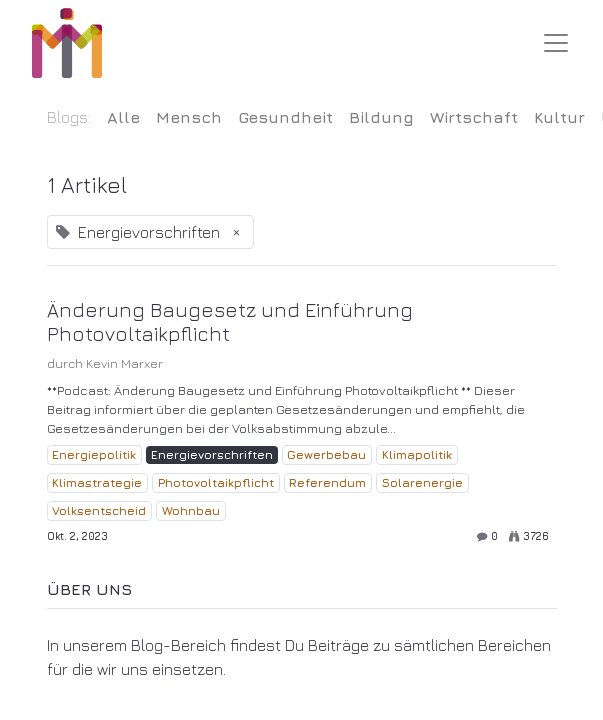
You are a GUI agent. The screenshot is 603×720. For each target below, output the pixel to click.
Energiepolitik (94, 454)
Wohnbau (191, 510)
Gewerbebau (326, 454)
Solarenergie (422, 482)
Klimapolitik (417, 454)
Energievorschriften (212, 454)
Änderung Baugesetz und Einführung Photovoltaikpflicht (230, 321)
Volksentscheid (99, 510)
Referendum (327, 482)
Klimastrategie (97, 482)
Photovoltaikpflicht (216, 482)
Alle (123, 117)
